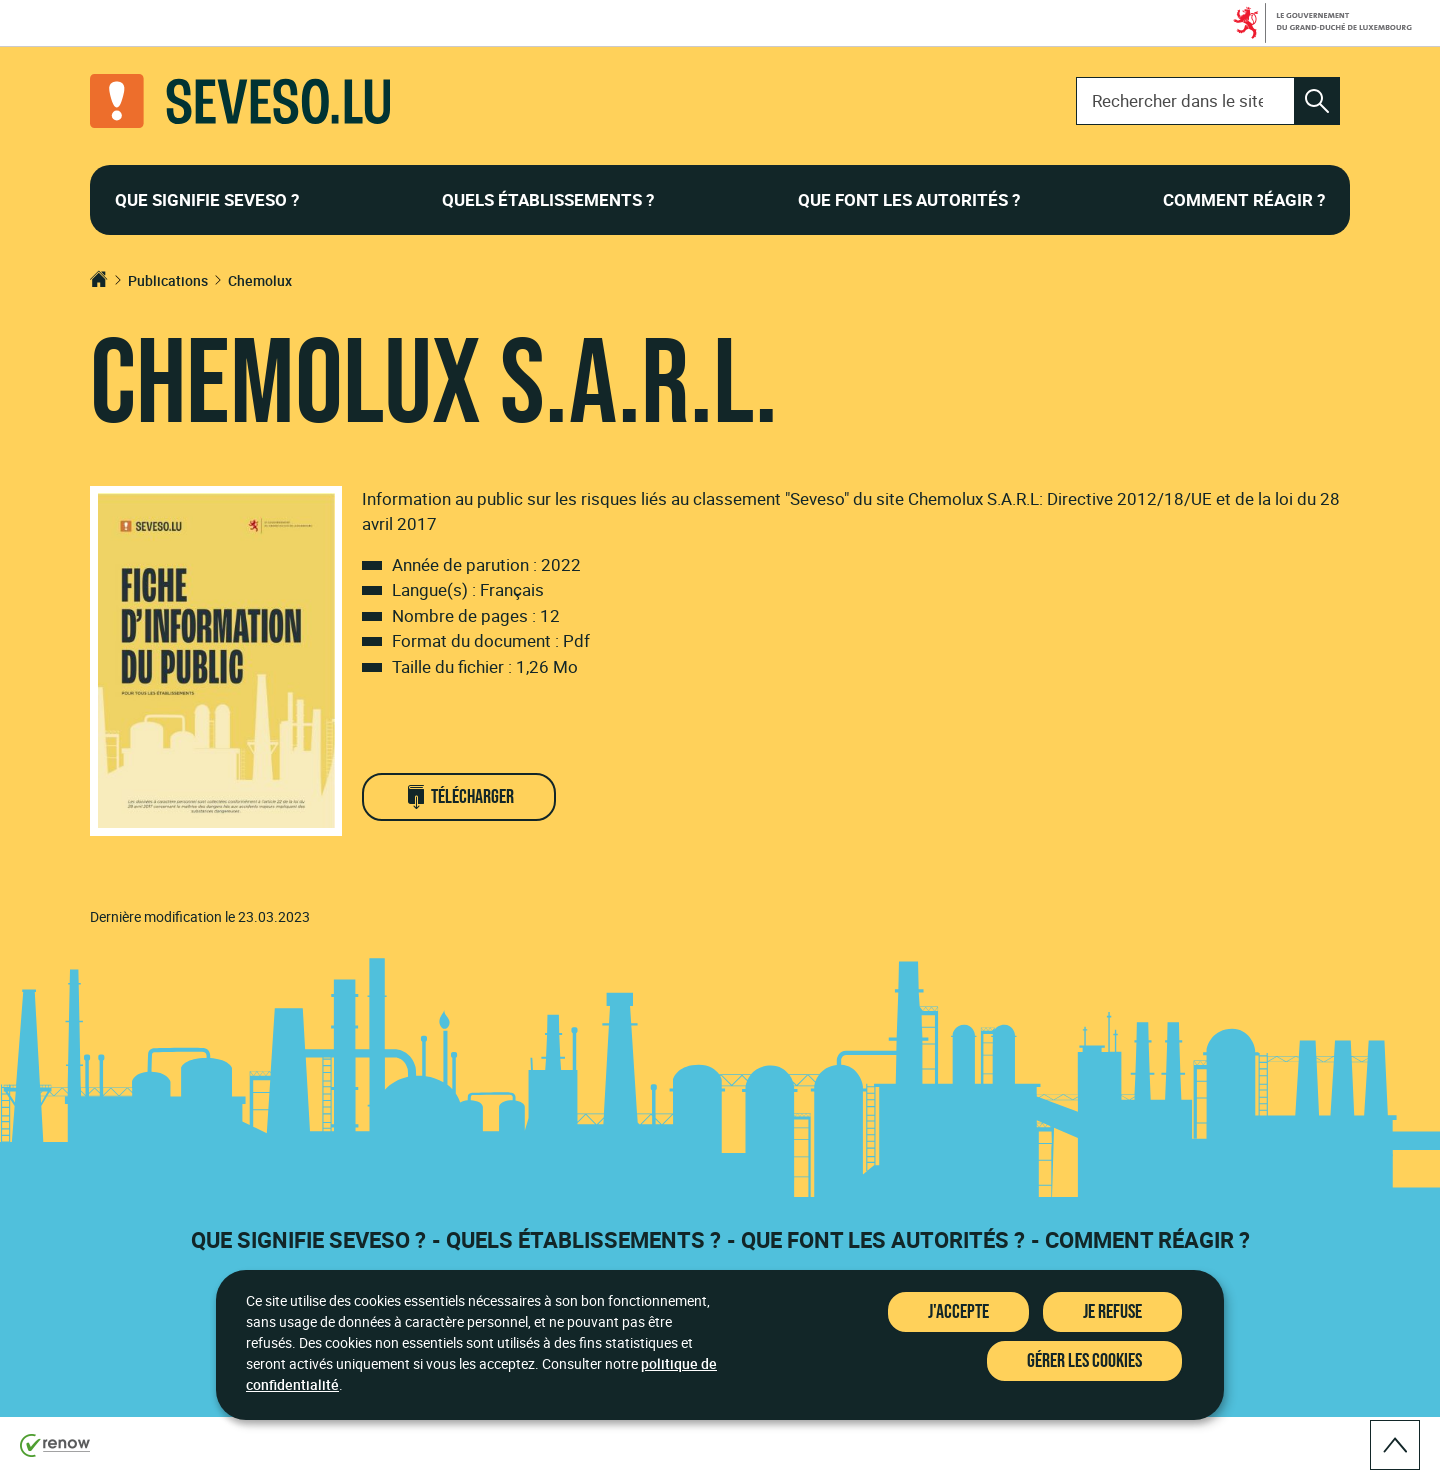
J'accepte (958, 1312)
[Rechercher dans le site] (1317, 101)
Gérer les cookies (1084, 1361)
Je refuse (1112, 1312)
